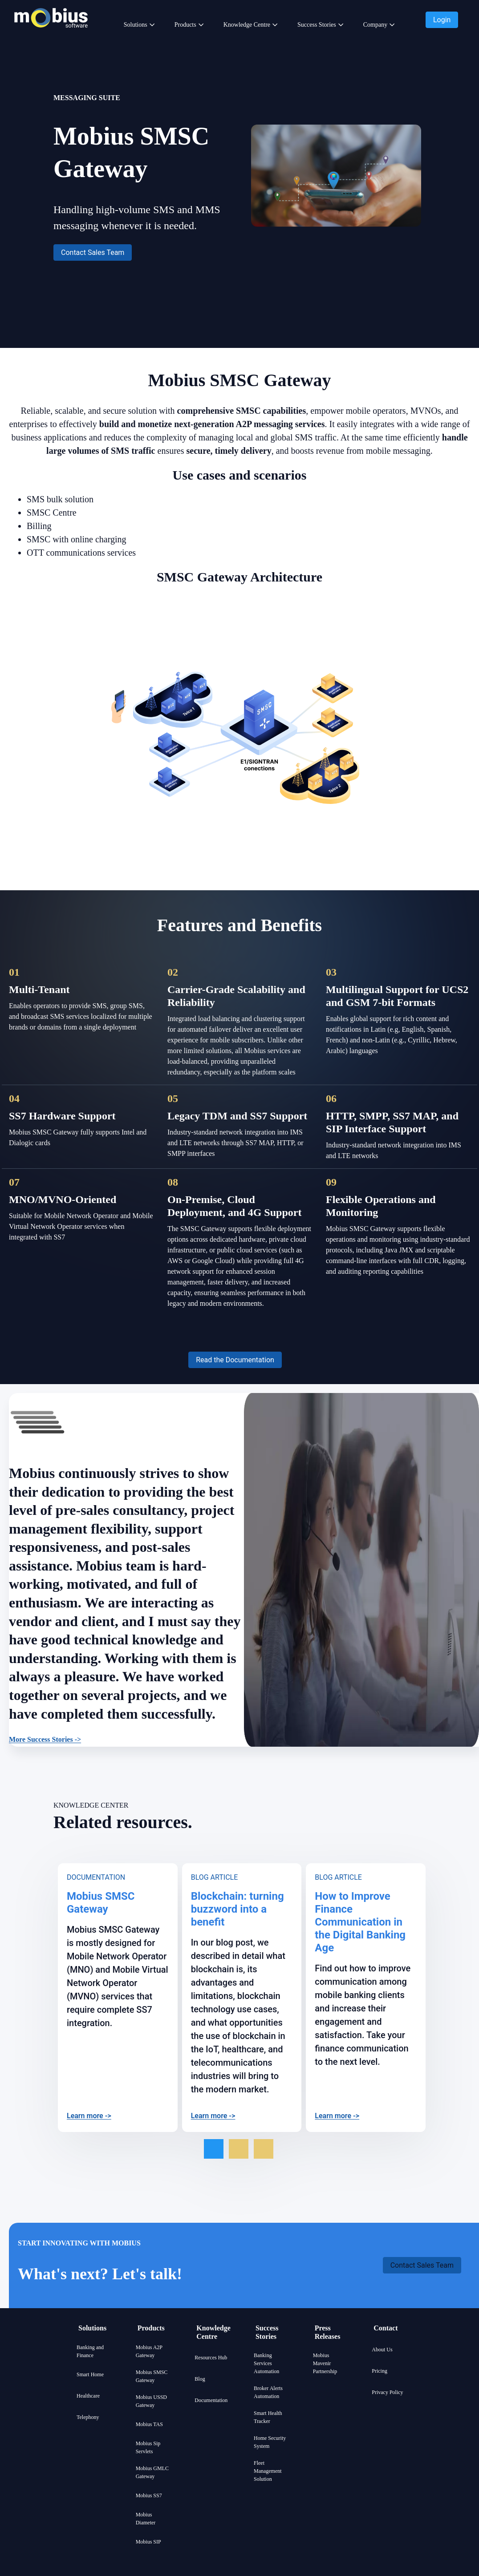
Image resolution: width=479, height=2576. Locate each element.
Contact (385, 2328)
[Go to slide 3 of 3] (263, 2149)
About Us (382, 2349)
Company (375, 24)
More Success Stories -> (45, 1739)
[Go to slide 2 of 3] (238, 2149)
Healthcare (88, 2396)
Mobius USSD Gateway (151, 2401)
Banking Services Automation (266, 2363)
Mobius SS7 (149, 2495)
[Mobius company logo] (51, 39)
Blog (200, 2379)
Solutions (135, 24)
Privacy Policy (387, 2392)
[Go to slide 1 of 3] (213, 2149)
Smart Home (90, 2374)
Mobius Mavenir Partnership (325, 2363)
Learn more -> (89, 2116)
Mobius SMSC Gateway (152, 2376)
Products (185, 24)
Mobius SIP (148, 2542)
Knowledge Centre (246, 24)
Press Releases (328, 2332)
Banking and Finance (90, 2351)
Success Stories (316, 24)
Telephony (88, 2417)
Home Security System (270, 2442)
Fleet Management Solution (268, 2471)
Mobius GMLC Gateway (152, 2472)
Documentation (211, 2400)
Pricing (379, 2371)
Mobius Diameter (146, 2518)
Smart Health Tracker (268, 2417)
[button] (442, 20)
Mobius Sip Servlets (148, 2447)
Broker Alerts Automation (268, 2392)
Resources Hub (211, 2357)
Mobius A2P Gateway (149, 2351)
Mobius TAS (149, 2424)
